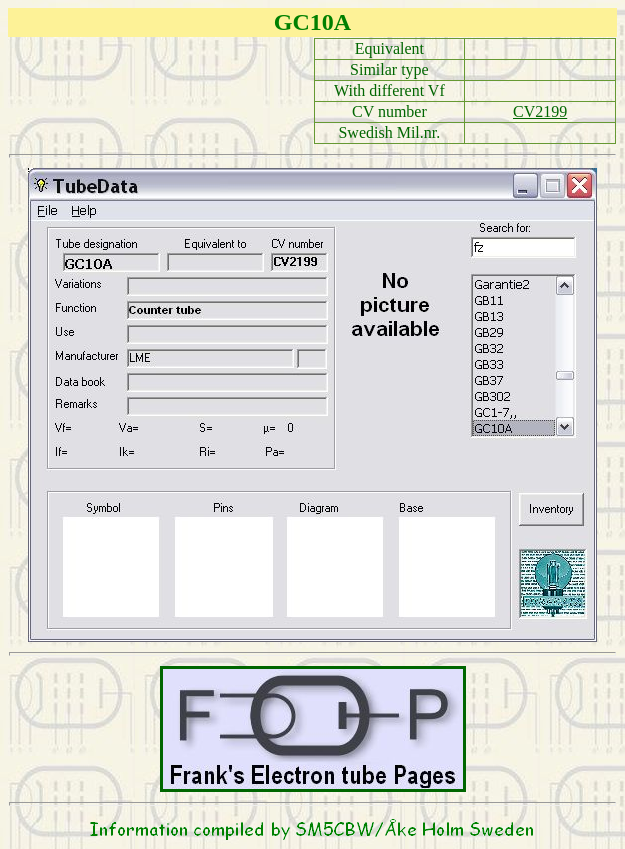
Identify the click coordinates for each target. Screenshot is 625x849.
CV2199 (540, 111)
